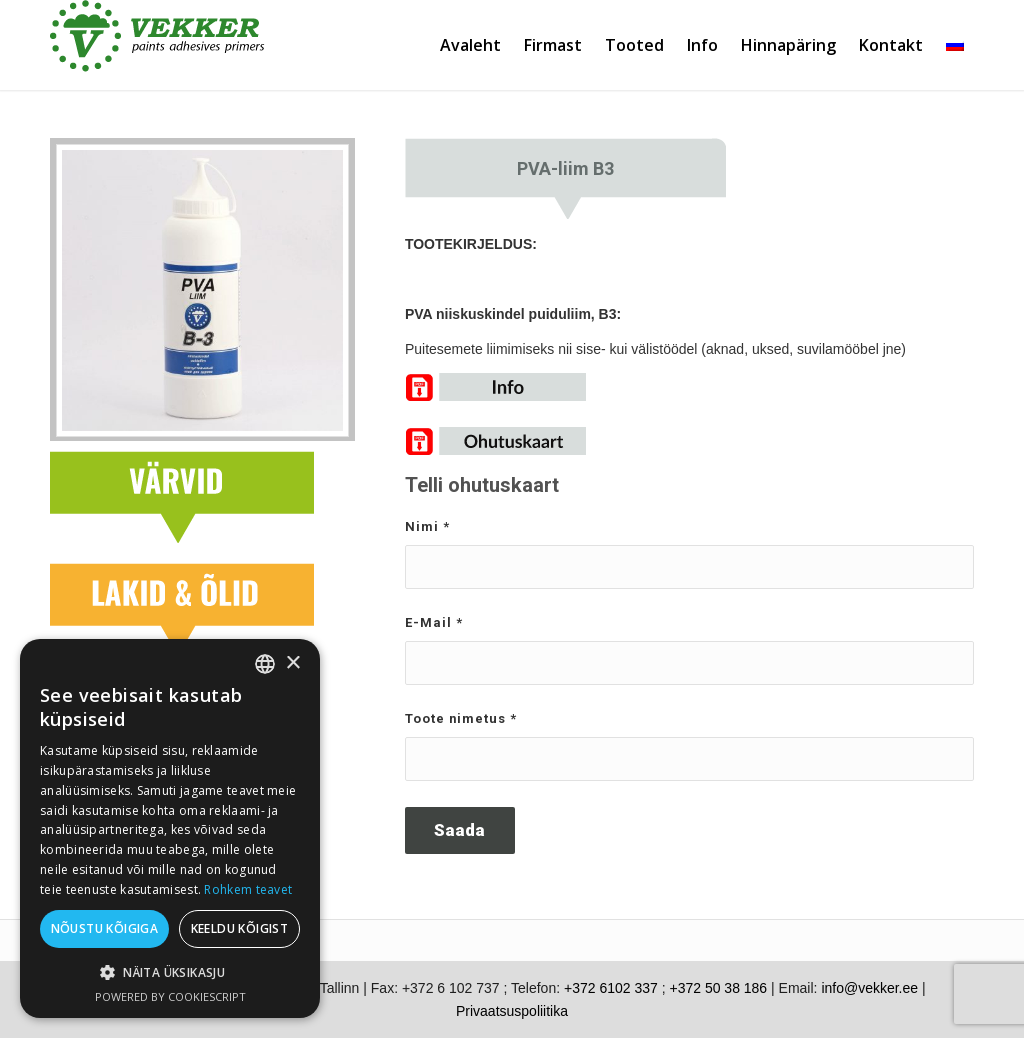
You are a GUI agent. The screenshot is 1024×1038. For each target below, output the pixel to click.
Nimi (427, 526)
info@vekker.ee (869, 988)
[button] (170, 972)
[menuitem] (469, 45)
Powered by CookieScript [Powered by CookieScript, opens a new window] (170, 996)
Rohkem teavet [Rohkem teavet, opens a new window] (248, 889)
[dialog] (170, 828)
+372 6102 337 (611, 988)
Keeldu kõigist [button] (240, 928)
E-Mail (434, 622)
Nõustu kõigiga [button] (105, 928)
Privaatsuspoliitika (512, 1011)
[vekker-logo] (157, 45)
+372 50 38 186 (718, 988)
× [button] (292, 663)
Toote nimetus (461, 718)
